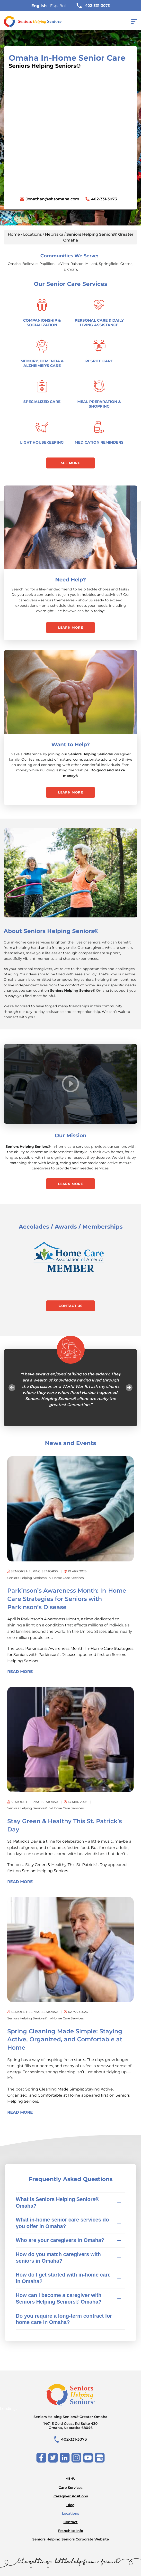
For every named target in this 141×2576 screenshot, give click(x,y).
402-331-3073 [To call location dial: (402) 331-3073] (104, 199)
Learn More (70, 627)
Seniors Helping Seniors (45, 1870)
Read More (20, 1671)
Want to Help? (70, 744)
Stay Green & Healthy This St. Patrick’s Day (66, 1864)
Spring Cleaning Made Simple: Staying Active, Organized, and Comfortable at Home (64, 2039)
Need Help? (70, 579)
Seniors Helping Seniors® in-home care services (45, 1578)
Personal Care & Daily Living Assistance (99, 322)
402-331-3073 (93, 5)
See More (70, 463)
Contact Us (70, 1306)
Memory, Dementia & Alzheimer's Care (42, 363)
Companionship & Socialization (42, 322)
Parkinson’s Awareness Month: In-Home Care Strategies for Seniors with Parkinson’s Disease (66, 1598)
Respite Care (99, 361)
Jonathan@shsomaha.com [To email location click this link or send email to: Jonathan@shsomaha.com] (52, 199)
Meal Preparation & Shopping (99, 404)
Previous (12, 1387)
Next (129, 1387)
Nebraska (54, 234)
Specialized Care (42, 401)
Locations (32, 234)
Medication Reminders (99, 442)
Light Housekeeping (42, 442)
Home (14, 234)
